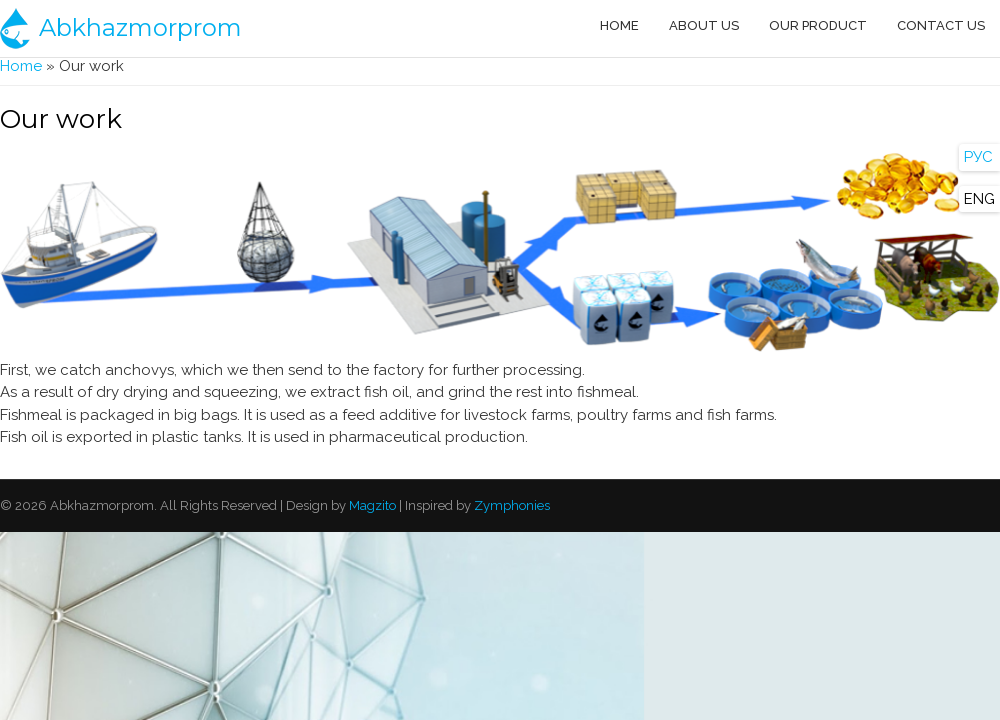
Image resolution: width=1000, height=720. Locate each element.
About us (704, 25)
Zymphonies (510, 505)
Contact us (941, 25)
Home (619, 25)
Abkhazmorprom (140, 27)
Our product (818, 25)
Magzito (371, 505)
